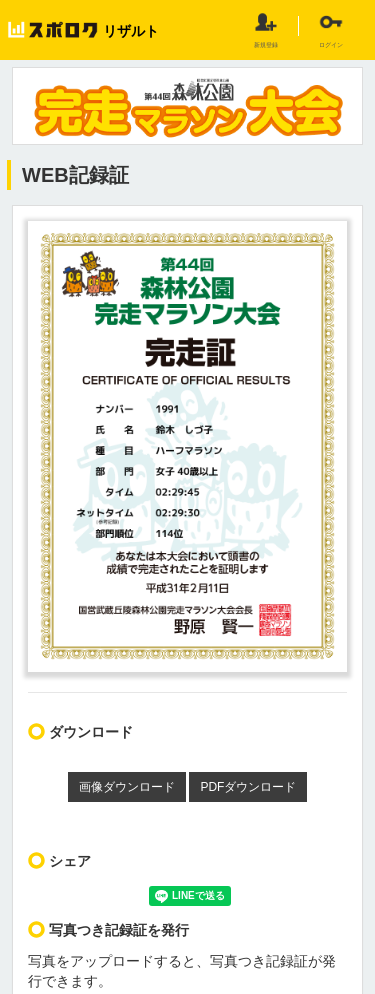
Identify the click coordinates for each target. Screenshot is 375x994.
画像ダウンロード (127, 787)
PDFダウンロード (248, 787)
